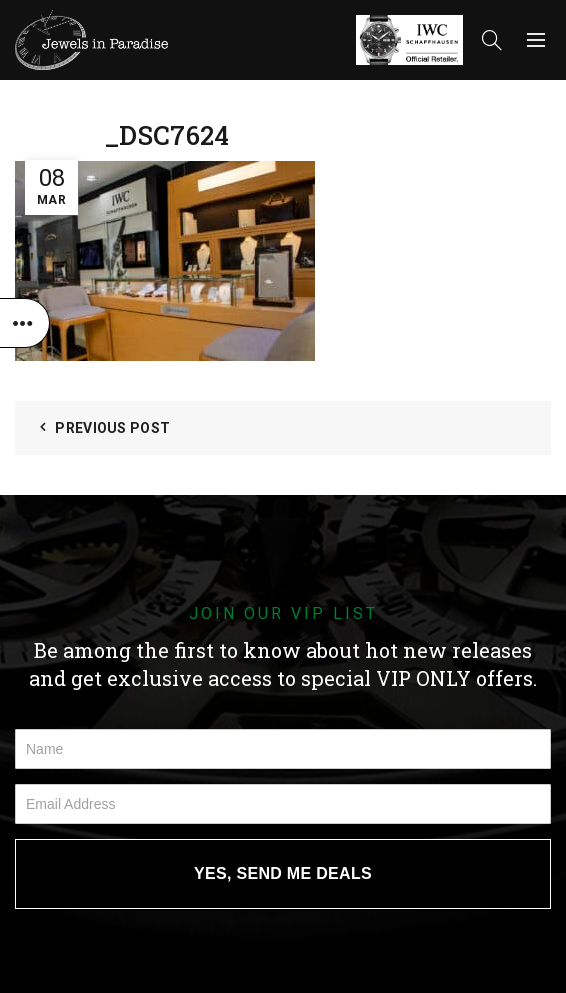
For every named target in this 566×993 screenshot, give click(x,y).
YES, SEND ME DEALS (283, 873)
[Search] (492, 40)
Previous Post (112, 428)
